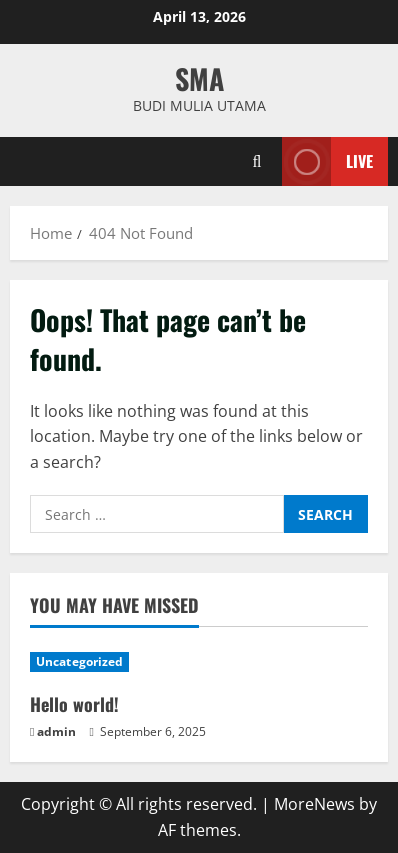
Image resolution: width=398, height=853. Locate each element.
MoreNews (314, 804)
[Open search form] (257, 161)
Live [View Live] (327, 161)
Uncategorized (79, 661)
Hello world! (74, 704)
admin (56, 731)
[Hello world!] (199, 662)
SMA (199, 78)
